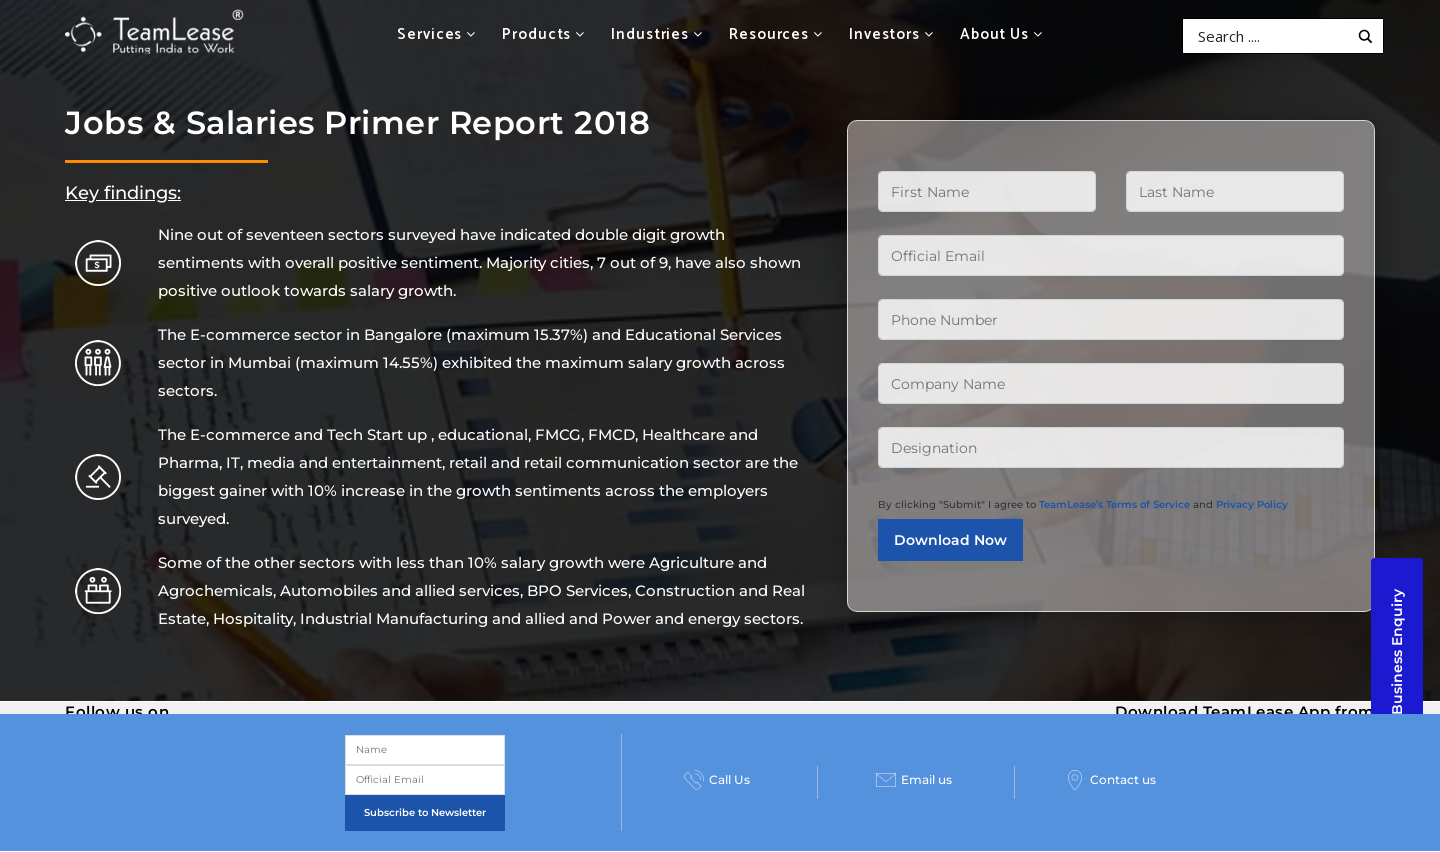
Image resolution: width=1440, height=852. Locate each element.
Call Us (717, 780)
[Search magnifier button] (1365, 36)
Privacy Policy (1252, 504)
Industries (657, 34)
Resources (776, 34)
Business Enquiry (1397, 652)
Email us (914, 780)
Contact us (1110, 780)
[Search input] (1270, 36)
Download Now (950, 540)
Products (543, 34)
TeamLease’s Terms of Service (1114, 504)
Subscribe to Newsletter (425, 812)
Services (436, 34)
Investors (891, 34)
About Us (1001, 34)
